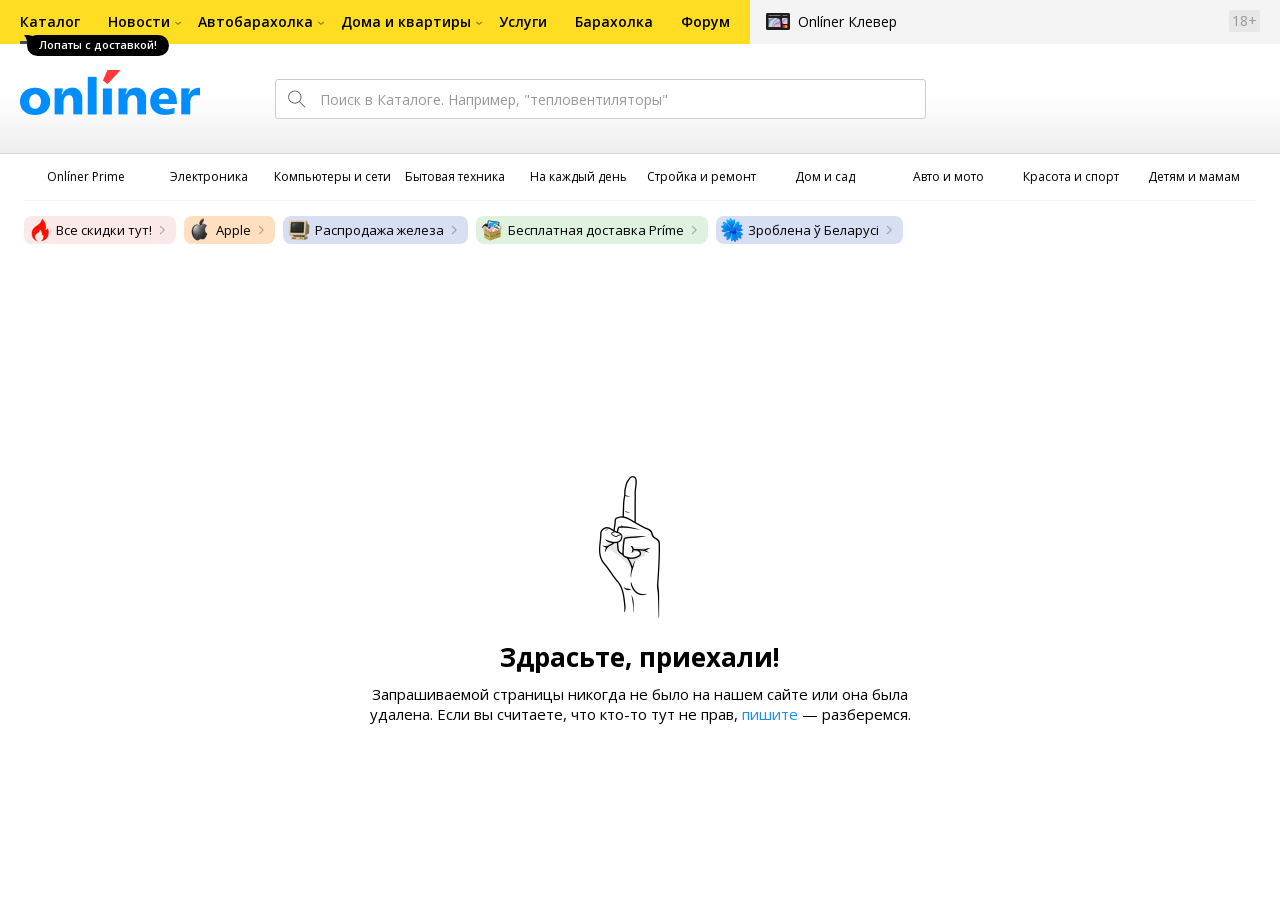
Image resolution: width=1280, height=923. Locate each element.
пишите (770, 714)
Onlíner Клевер (847, 21)
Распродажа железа (365, 230)
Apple (219, 230)
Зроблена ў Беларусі (799, 230)
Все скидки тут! (90, 230)
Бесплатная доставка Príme (582, 230)
